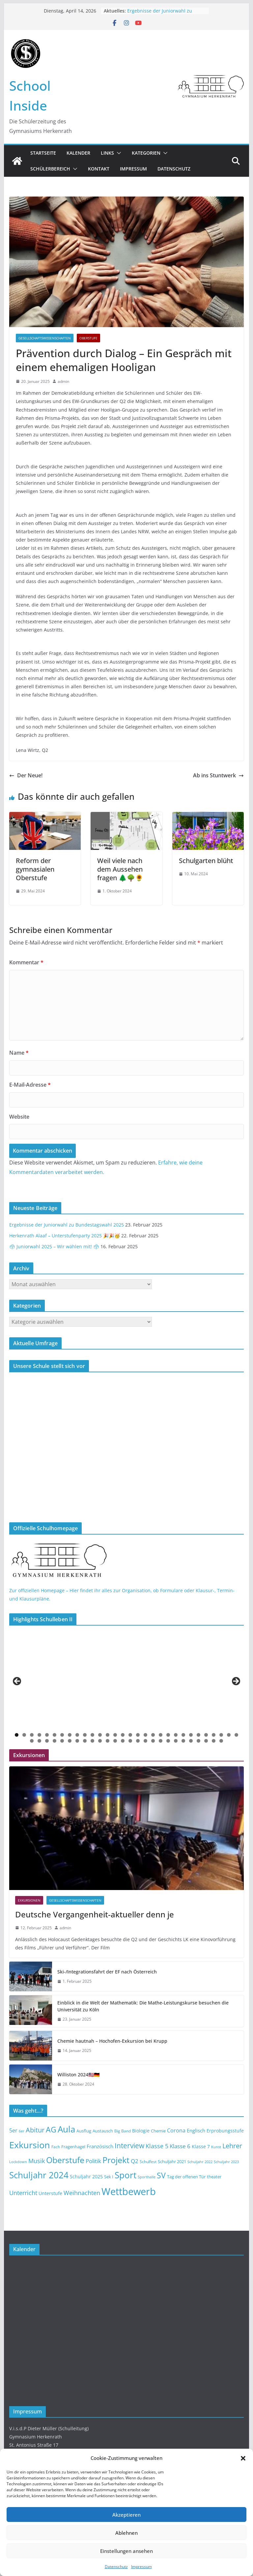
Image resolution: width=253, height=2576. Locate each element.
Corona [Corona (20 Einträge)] (176, 2130)
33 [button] (47, 1741)
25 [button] (198, 1735)
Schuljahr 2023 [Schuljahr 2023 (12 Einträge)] (226, 2161)
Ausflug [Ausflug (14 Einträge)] (83, 2131)
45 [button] (138, 1741)
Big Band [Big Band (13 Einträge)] (122, 2131)
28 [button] (221, 1735)
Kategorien (146, 153)
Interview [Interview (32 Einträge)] (129, 2145)
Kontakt (98, 169)
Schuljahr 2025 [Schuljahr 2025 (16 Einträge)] (86, 2176)
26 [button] (206, 1735)
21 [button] (168, 1735)
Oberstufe (88, 338)
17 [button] (138, 1735)
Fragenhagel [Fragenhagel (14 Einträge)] (73, 2147)
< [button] (17, 1682)
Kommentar (26, 962)
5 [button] (47, 1735)
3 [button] (32, 1735)
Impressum (141, 2566)
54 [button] (206, 1741)
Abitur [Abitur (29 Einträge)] (35, 2129)
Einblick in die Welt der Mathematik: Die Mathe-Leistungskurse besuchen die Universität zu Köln (143, 2006)
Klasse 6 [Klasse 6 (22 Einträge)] (180, 2146)
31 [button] (32, 1741)
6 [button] (54, 1735)
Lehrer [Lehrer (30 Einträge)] (232, 2145)
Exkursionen (29, 1900)
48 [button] (160, 1741)
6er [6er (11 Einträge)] (21, 2131)
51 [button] (183, 1741)
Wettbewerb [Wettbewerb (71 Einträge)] (128, 2191)
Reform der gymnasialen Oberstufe (35, 869)
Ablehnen (126, 2532)
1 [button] (16, 1735)
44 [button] (130, 1741)
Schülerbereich (50, 169)
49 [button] (168, 1741)
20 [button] (160, 1735)
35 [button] (62, 1741)
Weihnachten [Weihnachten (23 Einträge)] (82, 2193)
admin (63, 381)
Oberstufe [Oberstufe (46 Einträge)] (65, 2160)
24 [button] (191, 1735)
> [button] (235, 1682)
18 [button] (145, 1735)
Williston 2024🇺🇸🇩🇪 (78, 2074)
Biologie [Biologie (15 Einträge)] (141, 2131)
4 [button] (39, 1735)
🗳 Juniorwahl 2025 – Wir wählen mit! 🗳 (54, 1246)
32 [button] (39, 1741)
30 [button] (236, 1735)
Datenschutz (116, 2566)
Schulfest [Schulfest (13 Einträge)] (148, 2161)
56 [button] (221, 1741)
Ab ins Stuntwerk (218, 775)
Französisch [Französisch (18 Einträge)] (100, 2146)
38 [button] (85, 1741)
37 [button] (77, 1741)
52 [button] (191, 1741)
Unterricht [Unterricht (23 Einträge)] (23, 2193)
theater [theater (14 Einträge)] (214, 2177)
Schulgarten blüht (206, 860)
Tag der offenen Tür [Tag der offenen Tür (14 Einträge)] (186, 2177)
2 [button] (24, 1735)
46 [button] (145, 1741)
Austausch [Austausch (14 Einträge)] (103, 2131)
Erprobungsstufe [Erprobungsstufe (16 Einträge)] (225, 2130)
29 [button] (229, 1735)
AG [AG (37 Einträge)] (51, 2130)
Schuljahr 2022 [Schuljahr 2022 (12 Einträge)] (199, 2161)
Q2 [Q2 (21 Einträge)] (134, 2161)
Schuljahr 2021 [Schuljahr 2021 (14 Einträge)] (172, 2161)
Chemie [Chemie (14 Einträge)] (158, 2131)
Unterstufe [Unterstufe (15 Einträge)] (50, 2193)
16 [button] (130, 1735)
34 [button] (54, 1741)
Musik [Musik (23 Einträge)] (36, 2161)
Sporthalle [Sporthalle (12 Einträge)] (146, 2176)
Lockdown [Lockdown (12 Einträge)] (18, 2161)
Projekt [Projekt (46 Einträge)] (115, 2160)
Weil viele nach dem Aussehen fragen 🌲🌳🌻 (120, 869)
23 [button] (183, 1735)
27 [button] (213, 1735)
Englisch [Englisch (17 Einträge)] (196, 2130)
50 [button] (176, 1741)
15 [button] (123, 1735)
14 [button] (115, 1735)
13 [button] (107, 1735)
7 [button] (62, 1735)
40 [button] (100, 1741)
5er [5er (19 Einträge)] (13, 2130)
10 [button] (85, 1735)
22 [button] (176, 1735)
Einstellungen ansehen (126, 2551)
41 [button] (107, 1741)
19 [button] (153, 1735)
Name (19, 1052)
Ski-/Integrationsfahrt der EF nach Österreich (107, 1972)
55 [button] (213, 1741)
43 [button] (123, 1741)
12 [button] (100, 1735)
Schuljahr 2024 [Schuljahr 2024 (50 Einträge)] (39, 2175)
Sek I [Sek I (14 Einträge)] (108, 2177)
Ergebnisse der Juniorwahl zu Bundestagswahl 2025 (159, 14)
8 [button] (69, 1735)
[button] (243, 2458)
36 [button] (69, 1741)
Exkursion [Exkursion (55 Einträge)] (29, 2145)
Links (107, 153)
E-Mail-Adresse (30, 1084)
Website (19, 1116)
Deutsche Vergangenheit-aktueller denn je (94, 1914)
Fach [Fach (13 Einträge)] (55, 2147)
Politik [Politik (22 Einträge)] (93, 2161)
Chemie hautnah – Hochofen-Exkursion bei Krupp (112, 2041)
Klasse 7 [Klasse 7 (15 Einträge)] (201, 2147)
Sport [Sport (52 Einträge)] (125, 2175)
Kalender (78, 153)
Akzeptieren (126, 2514)
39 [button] (92, 1741)
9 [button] (77, 1735)
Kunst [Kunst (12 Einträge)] (216, 2146)
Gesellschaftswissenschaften (44, 338)
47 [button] (153, 1741)
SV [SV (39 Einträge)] (161, 2175)
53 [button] (198, 1741)
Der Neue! (25, 775)
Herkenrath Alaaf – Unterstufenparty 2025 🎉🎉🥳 (64, 1235)
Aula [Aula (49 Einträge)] (66, 2129)
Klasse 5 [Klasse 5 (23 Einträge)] (157, 2146)
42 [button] (115, 1741)
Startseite (43, 153)
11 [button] (92, 1735)
